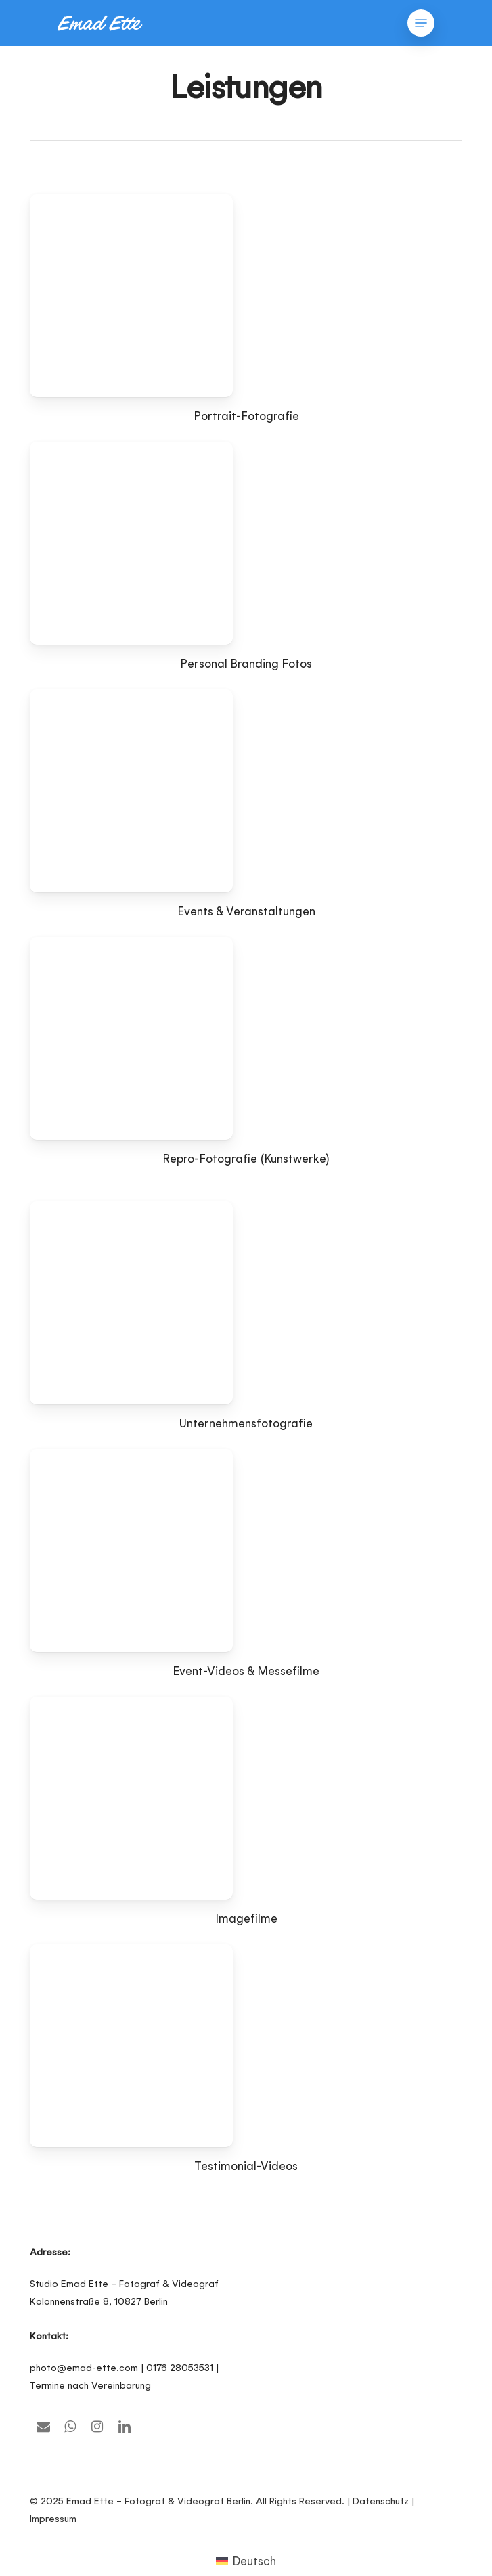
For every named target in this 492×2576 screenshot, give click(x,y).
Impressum (53, 2518)
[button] (420, 23)
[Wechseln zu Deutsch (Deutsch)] (246, 2560)
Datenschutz (381, 2501)
